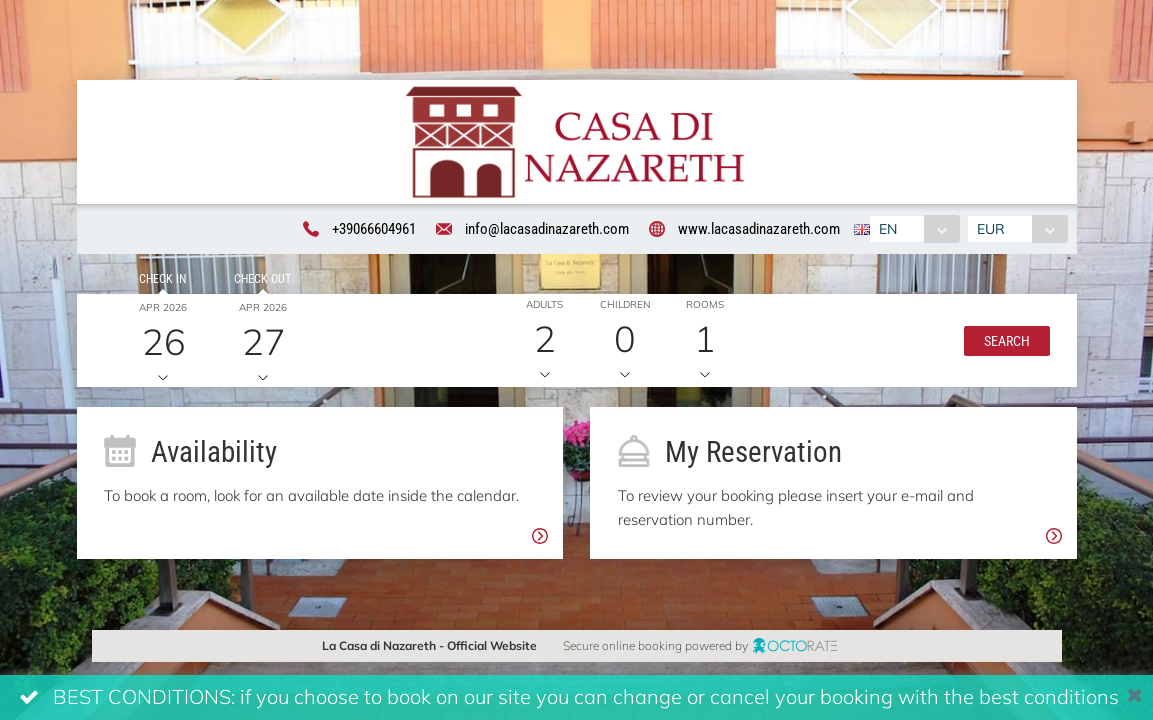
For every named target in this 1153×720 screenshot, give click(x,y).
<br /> (576, 360)
